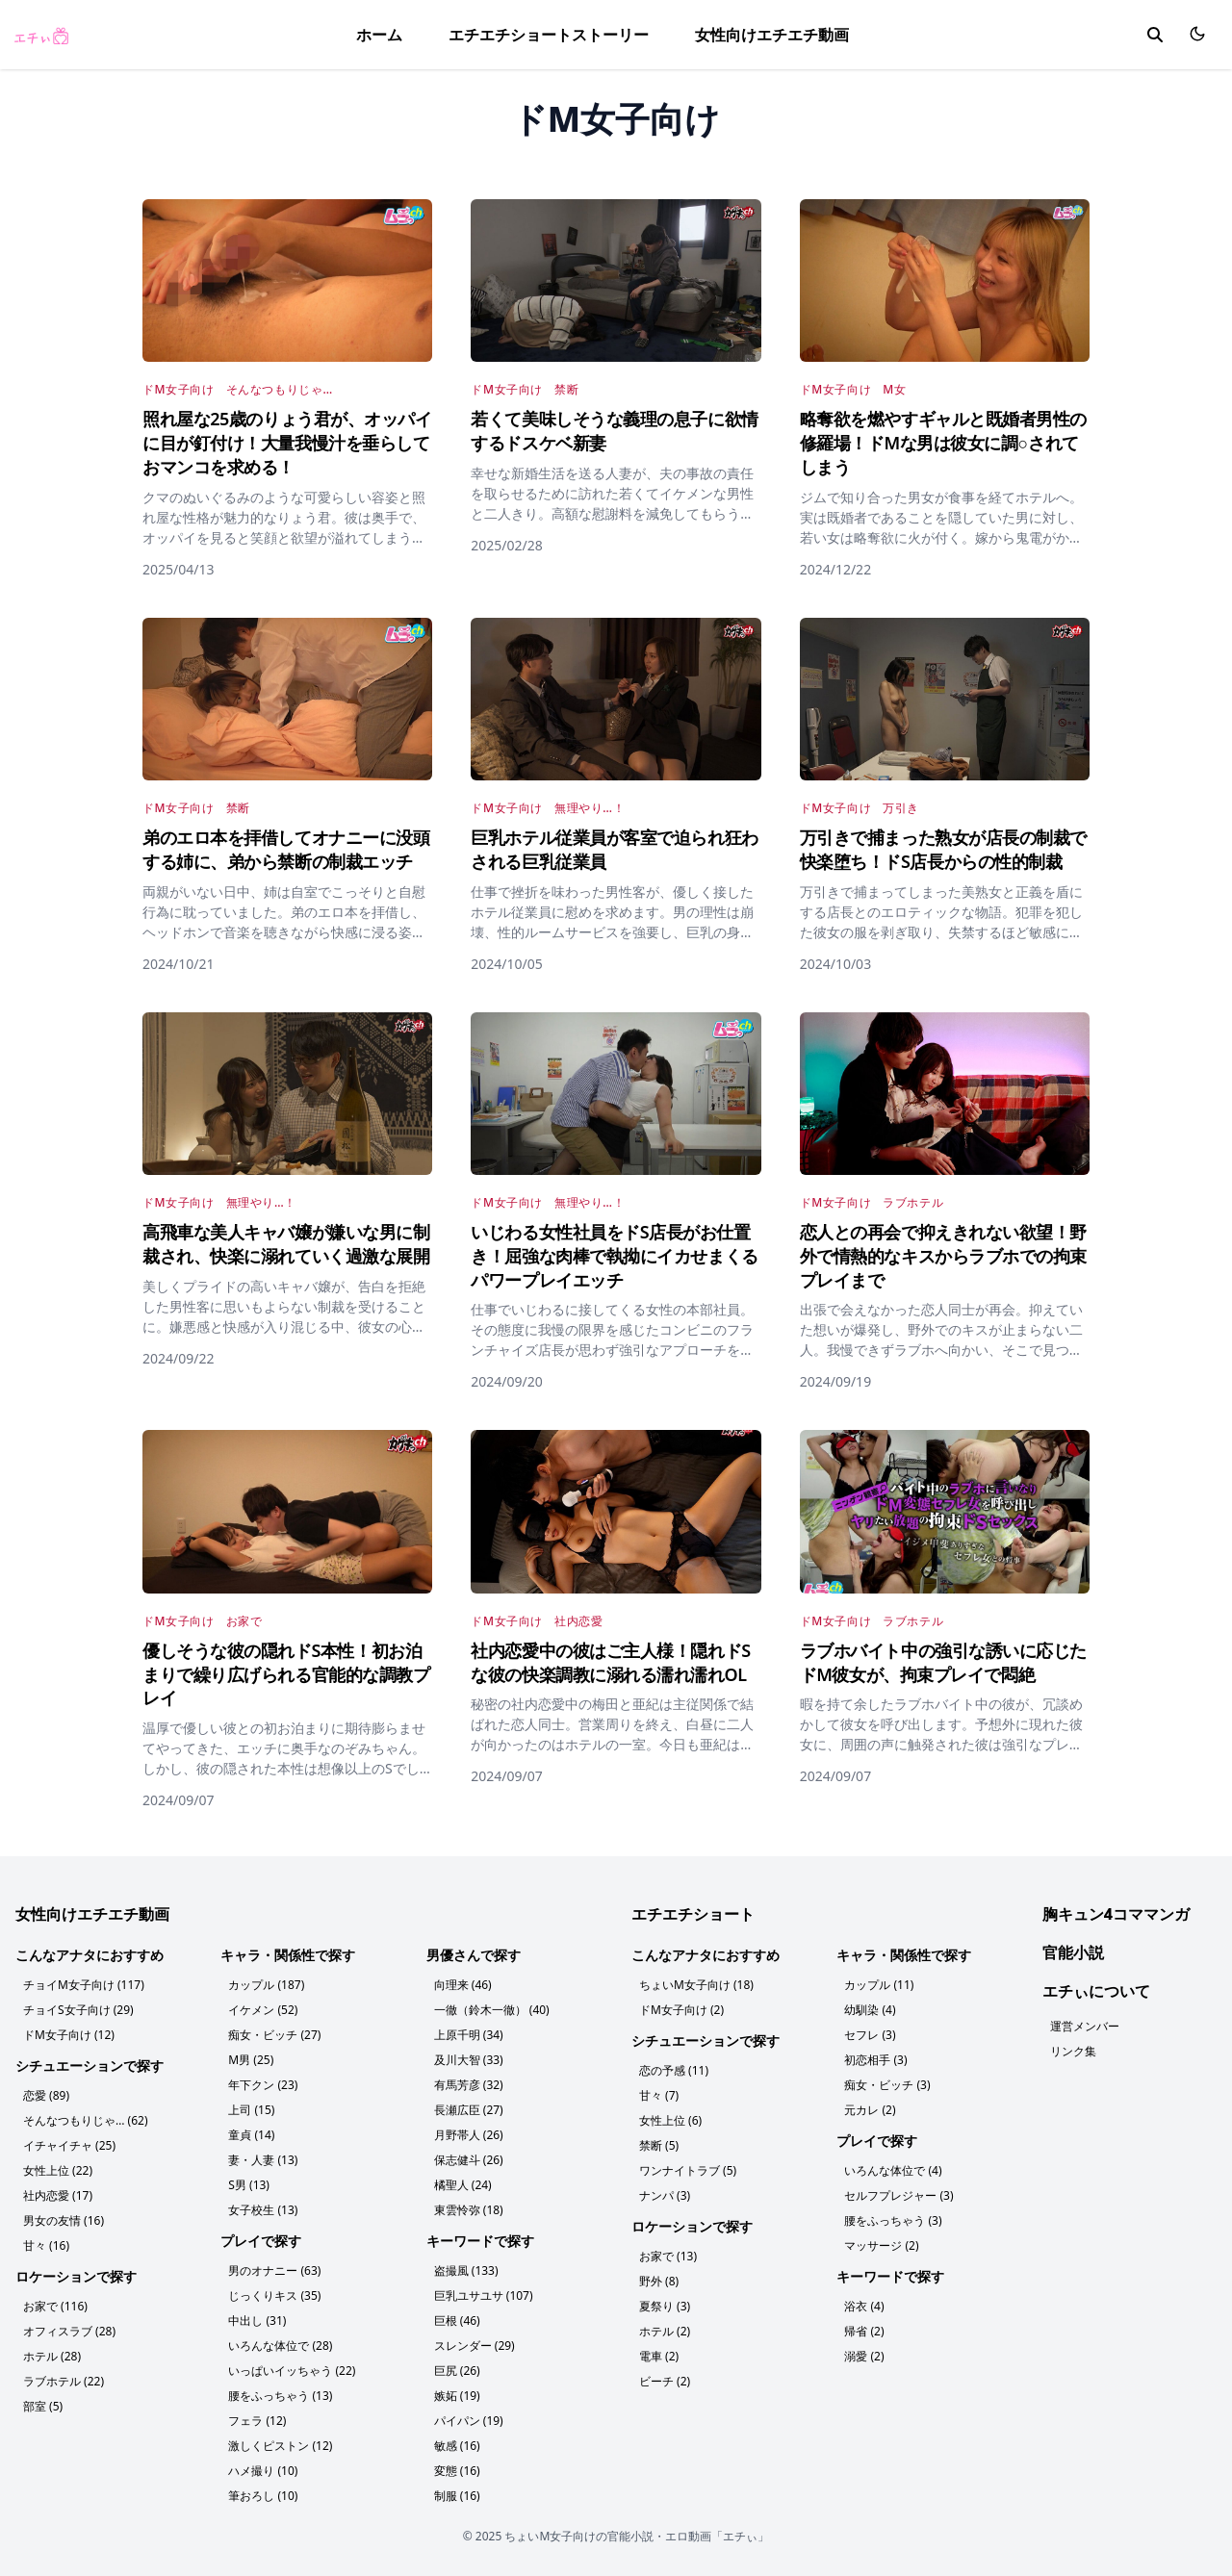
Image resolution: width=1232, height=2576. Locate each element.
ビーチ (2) (664, 2381)
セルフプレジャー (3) (898, 2195)
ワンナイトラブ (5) (687, 2170)
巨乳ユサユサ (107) (483, 2295)
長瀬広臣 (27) (468, 2110)
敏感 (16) (457, 2445)
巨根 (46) (457, 2320)
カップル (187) (266, 1985)
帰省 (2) (864, 2331)
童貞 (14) (251, 2135)
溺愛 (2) (864, 2356)
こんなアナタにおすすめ (89, 1955)
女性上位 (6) (670, 2120)
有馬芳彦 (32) (468, 2085)
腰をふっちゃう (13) (280, 2395)
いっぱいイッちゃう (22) (291, 2370)
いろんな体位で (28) (280, 2345)
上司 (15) (251, 2110)
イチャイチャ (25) (69, 2145)
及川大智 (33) (468, 2060)
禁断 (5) (659, 2145)
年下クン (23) (262, 2085)
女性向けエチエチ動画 (772, 34)
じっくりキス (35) (274, 2295)
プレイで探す (260, 2241)
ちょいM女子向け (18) (696, 1985)
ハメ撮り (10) (262, 2470)
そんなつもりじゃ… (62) (85, 2120)
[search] (1155, 34)
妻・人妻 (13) (262, 2160)
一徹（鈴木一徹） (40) (492, 2010)
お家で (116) (55, 2306)
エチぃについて (1096, 1991)
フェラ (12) (257, 2420)
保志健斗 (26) (468, 2160)
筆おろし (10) (262, 2495)
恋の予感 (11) (673, 2070)
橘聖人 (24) (463, 2185)
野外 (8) (659, 2281)
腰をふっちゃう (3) (892, 2220)
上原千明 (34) (468, 2035)
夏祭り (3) (664, 2306)
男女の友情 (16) (63, 2220)
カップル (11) (878, 1985)
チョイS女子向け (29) (78, 2010)
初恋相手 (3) (875, 2060)
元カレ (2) (869, 2110)
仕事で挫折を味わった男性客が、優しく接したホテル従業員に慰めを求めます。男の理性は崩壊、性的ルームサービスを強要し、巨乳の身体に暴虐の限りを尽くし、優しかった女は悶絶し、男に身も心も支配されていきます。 (612, 932)
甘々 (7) (659, 2095)
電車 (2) (659, 2356)
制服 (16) (457, 2495)
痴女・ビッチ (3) (887, 2085)
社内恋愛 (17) (57, 2195)
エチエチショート (693, 1914)
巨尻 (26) (457, 2370)
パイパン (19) (468, 2420)
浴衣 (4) (864, 2306)
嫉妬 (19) (457, 2395)
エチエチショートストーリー (549, 34)
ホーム (379, 34)
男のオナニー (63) (274, 2270)
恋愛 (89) (46, 2095)
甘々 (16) (46, 2245)
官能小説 (1073, 1952)
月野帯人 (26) (468, 2135)
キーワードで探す (480, 2241)
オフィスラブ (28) (69, 2331)
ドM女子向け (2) (681, 2010)
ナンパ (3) (664, 2195)
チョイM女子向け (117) (83, 1985)
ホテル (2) (664, 2331)
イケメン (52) (262, 2010)
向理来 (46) (463, 1985)
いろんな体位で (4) (892, 2170)
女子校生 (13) (262, 2210)
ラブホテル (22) (63, 2381)
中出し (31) (257, 2320)
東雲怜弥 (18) (468, 2210)
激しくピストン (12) (280, 2445)
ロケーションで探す (76, 2276)
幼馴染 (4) (869, 2010)
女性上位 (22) (57, 2170)
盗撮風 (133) (466, 2270)
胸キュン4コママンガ (1116, 1914)
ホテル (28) (52, 2356)
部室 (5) (43, 2406)
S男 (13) (249, 2185)
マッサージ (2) (881, 2245)
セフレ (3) (869, 2035)
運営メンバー (1084, 2026)
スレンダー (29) (474, 2345)
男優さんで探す (473, 1955)
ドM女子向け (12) (69, 2035)
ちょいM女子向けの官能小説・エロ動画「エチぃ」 (636, 2536)
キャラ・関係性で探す (287, 1955)
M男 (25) (250, 2060)
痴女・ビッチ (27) (274, 2035)
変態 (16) (457, 2470)
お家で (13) (668, 2256)
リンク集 (1073, 2051)
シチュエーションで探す (89, 2065)
